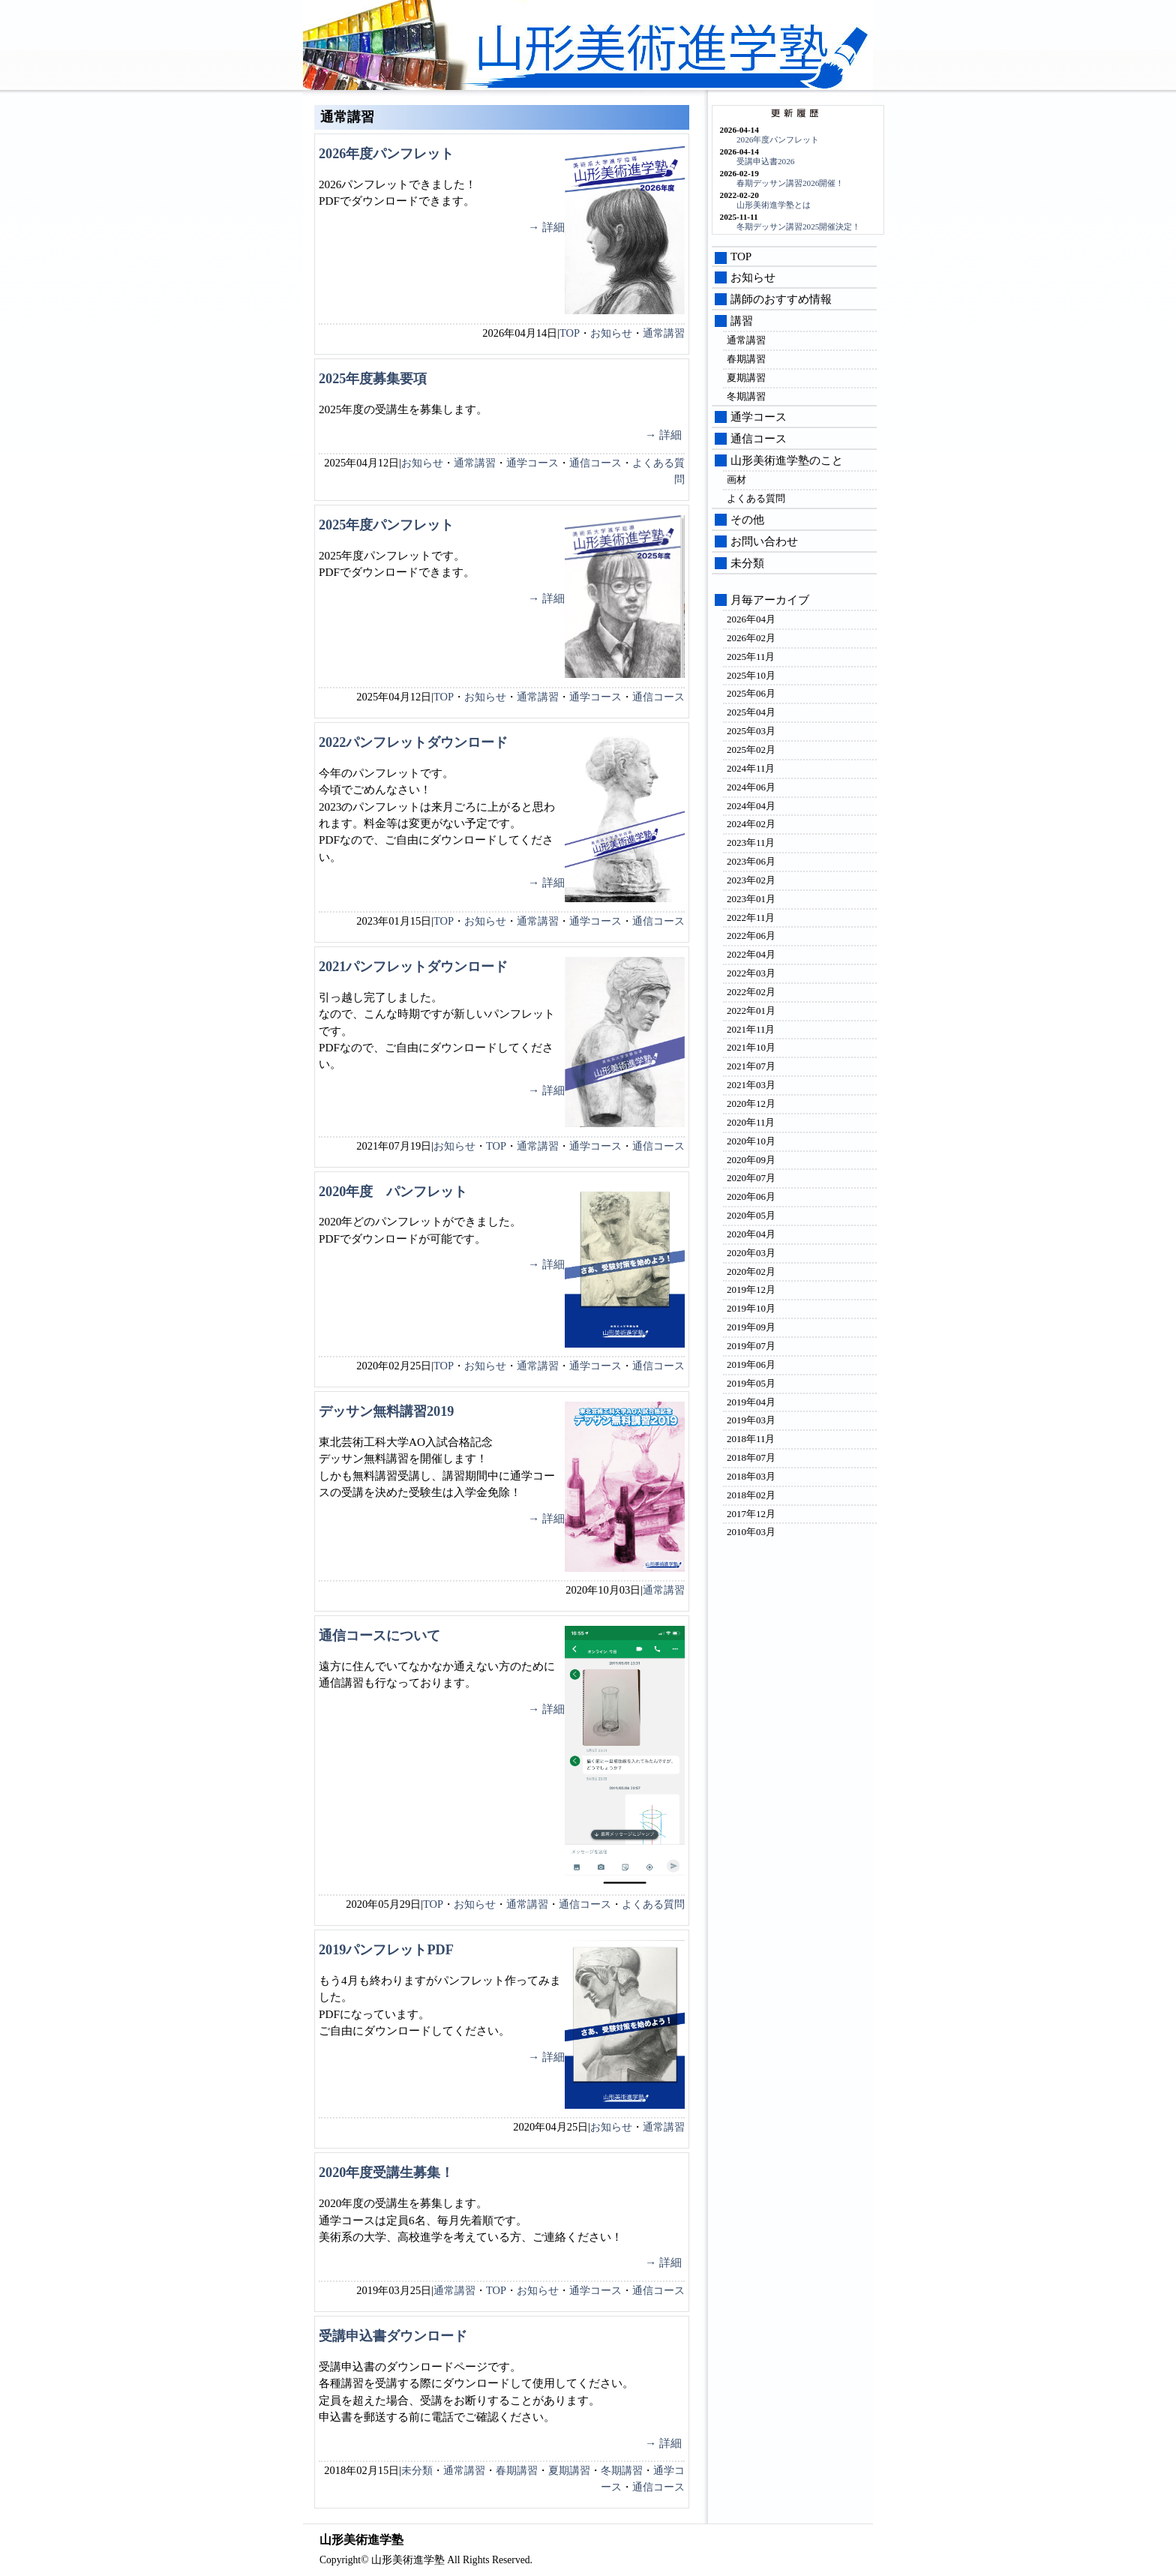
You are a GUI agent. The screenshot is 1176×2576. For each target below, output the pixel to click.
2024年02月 (751, 823)
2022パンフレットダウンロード (413, 742)
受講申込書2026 (765, 161)
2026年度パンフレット (386, 153)
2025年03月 (751, 730)
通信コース (595, 463)
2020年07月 (751, 1177)
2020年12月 (751, 1103)
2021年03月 (751, 1084)
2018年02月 (751, 1495)
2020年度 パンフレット (393, 1191)
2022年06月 (751, 935)
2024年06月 (751, 787)
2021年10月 (751, 1047)
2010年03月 (751, 1531)
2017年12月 (751, 1513)
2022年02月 (751, 991)
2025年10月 (751, 675)
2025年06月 (751, 693)
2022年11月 (751, 917)
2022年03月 (751, 973)
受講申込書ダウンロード (393, 2336)
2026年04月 (751, 619)
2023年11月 (751, 842)
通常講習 (664, 333)
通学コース (532, 463)
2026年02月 (751, 637)
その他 (747, 520)
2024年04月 (751, 805)
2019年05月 (751, 1383)
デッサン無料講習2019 (386, 1411)
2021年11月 (751, 1029)
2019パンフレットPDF (386, 1949)
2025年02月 (751, 749)
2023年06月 (751, 861)
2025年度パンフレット (386, 524)
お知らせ (611, 333)
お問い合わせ (764, 541)
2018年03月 (751, 1476)
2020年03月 (751, 1252)
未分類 (417, 2470)
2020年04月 (751, 1234)
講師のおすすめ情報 (781, 299)
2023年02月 (751, 880)
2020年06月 (751, 1196)
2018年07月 (751, 1457)
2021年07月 (751, 1066)
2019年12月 (751, 1289)
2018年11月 (751, 1438)
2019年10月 (751, 1308)
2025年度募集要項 (373, 378)
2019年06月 (751, 1364)
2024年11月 (751, 768)
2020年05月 (751, 1215)
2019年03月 (751, 1420)
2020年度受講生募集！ (386, 2172)
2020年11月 (751, 1122)
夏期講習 (569, 2470)
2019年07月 (751, 1345)
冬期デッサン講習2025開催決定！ (798, 226)
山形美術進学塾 (663, 48)
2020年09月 (751, 1159)
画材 (736, 479)
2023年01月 (751, 898)
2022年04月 (751, 954)
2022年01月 (751, 1010)
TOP (570, 333)
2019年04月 (751, 1402)
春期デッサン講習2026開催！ (790, 182)
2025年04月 (751, 712)
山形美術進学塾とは (773, 204)
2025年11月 (751, 656)
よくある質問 (653, 1904)
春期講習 (517, 2470)
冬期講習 (622, 2470)
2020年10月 (751, 1141)
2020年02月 (751, 1271)
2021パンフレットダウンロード (413, 966)
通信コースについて (379, 1635)
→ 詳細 (546, 226)
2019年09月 (751, 1327)
